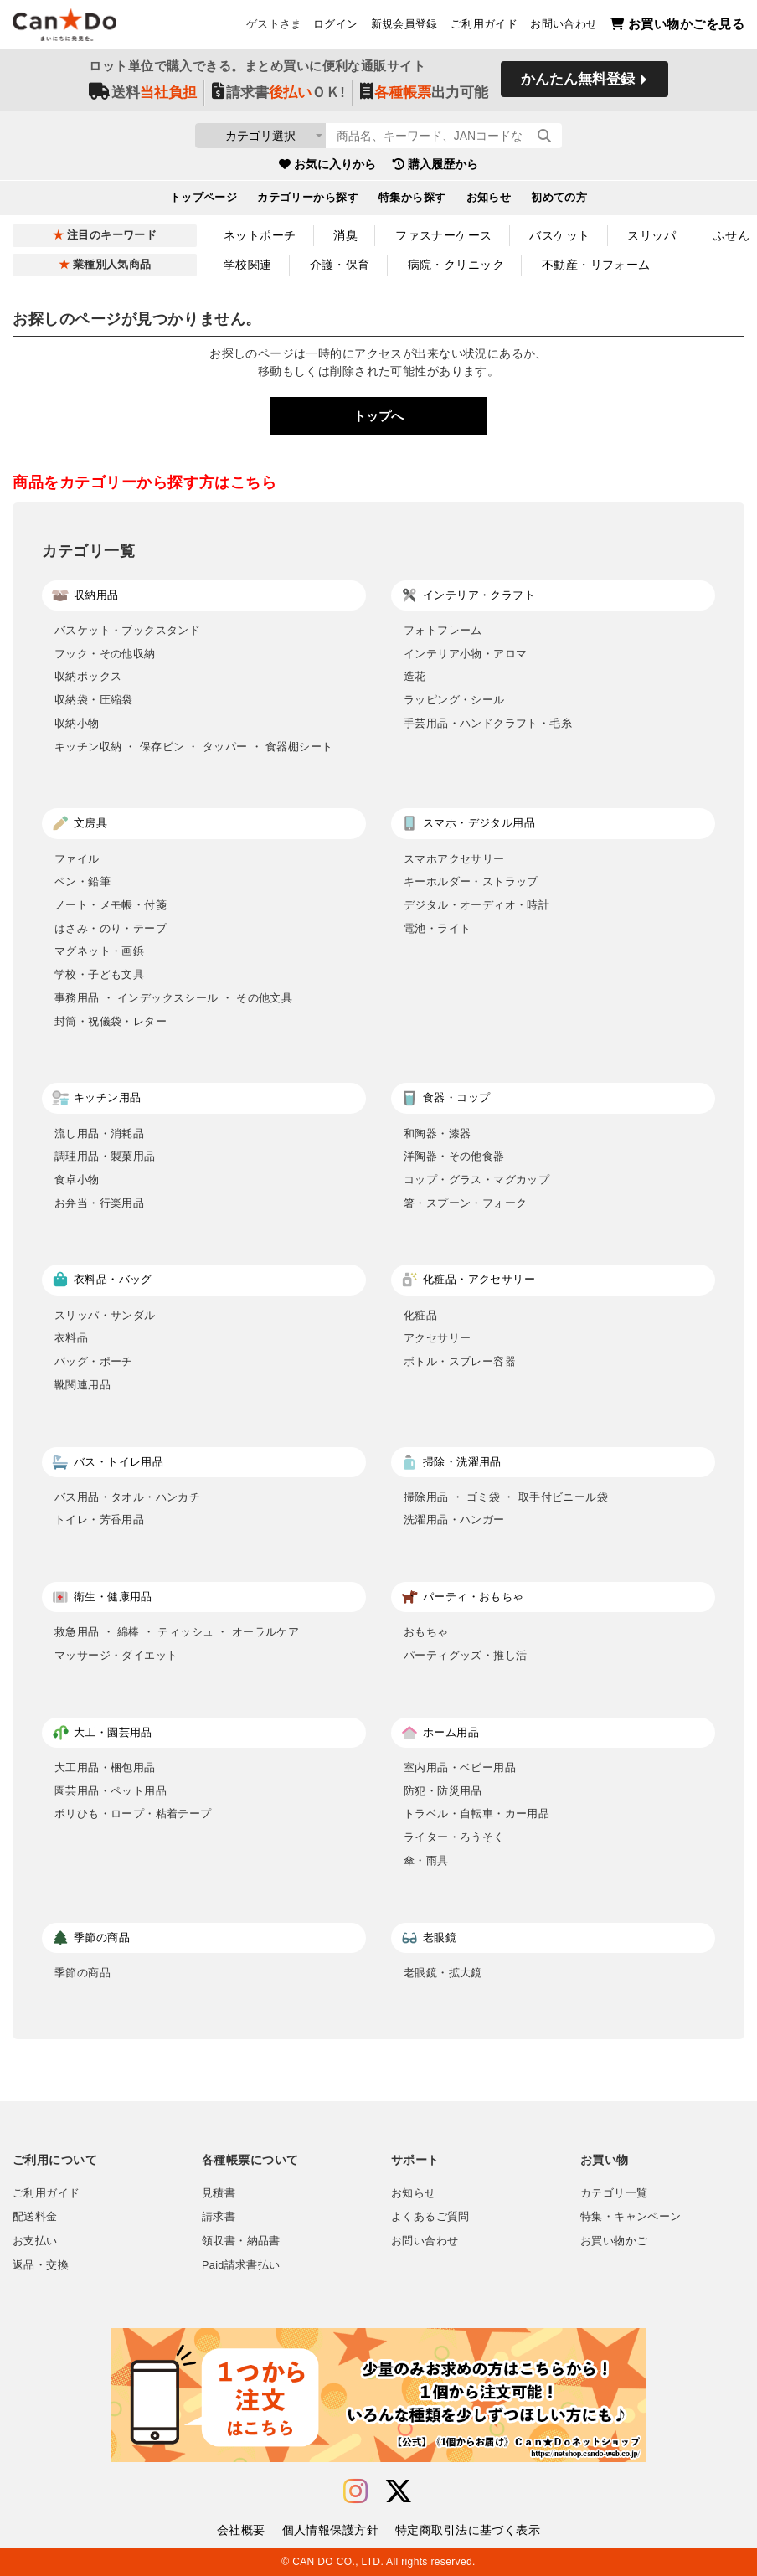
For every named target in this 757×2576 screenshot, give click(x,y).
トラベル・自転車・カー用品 (476, 1813)
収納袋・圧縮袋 (93, 699)
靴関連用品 (82, 1384)
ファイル (77, 859)
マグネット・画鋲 (99, 951)
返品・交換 (41, 2265)
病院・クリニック (456, 264)
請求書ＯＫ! (278, 93)
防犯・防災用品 (443, 1791)
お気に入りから (327, 166)
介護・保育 (340, 264)
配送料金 (35, 2217)
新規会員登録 (404, 26)
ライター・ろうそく (454, 1837)
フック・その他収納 (105, 653)
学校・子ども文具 (99, 974)
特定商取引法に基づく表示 (467, 2530)
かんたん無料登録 (578, 82)
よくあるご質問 (430, 2217)
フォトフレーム (443, 630)
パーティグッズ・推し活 (465, 1655)
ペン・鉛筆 (82, 881)
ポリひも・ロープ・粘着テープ (133, 1813)
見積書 (218, 2193)
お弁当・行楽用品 (99, 1203)
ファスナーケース (443, 235)
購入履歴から (435, 166)
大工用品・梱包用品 (105, 1767)
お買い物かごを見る (677, 25)
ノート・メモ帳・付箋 (110, 905)
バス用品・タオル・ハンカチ (127, 1497)
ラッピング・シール (454, 699)
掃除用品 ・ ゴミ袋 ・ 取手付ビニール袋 (506, 1497)
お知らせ (489, 200)
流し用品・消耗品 (99, 1133)
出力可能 (424, 93)
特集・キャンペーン (630, 2217)
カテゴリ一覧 (613, 2193)
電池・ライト (437, 928)
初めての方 (559, 200)
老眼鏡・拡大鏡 (443, 1972)
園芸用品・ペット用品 (110, 1791)
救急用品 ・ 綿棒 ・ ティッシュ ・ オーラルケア (176, 1631)
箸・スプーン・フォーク (465, 1203)
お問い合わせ (563, 26)
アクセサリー (437, 1338)
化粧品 (420, 1315)
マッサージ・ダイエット (116, 1655)
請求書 (218, 2217)
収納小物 (77, 723)
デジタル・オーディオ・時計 (476, 905)
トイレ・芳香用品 (99, 1519)
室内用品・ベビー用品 (460, 1767)
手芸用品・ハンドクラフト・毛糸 (488, 723)
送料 (143, 93)
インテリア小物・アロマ (465, 653)
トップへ (378, 416)
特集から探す (412, 200)
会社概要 (241, 2530)
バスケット (559, 235)
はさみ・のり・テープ (110, 928)
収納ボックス (87, 676)
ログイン (335, 26)
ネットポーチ (260, 235)
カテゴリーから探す (307, 200)
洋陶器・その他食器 (454, 1156)
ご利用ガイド (484, 26)
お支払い (35, 2241)
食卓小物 (77, 1179)
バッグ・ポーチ (93, 1361)
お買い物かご (613, 2241)
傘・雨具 (426, 1860)
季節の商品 (82, 1972)
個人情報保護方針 (330, 2530)
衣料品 (71, 1338)
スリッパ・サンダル (105, 1315)
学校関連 (248, 264)
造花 (415, 676)
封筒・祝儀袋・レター (110, 1021)
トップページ (204, 200)
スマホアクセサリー (454, 859)
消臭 (345, 235)
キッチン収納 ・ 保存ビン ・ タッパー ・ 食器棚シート (193, 746)
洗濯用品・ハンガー (454, 1519)
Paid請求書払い (241, 2265)
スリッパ (651, 235)
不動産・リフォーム (596, 264)
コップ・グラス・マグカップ (476, 1179)
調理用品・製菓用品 (105, 1156)
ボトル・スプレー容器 (460, 1361)
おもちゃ (426, 1631)
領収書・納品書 (241, 2241)
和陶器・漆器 (437, 1133)
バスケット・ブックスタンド (127, 630)
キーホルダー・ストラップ (471, 881)
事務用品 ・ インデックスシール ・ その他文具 (173, 998)
